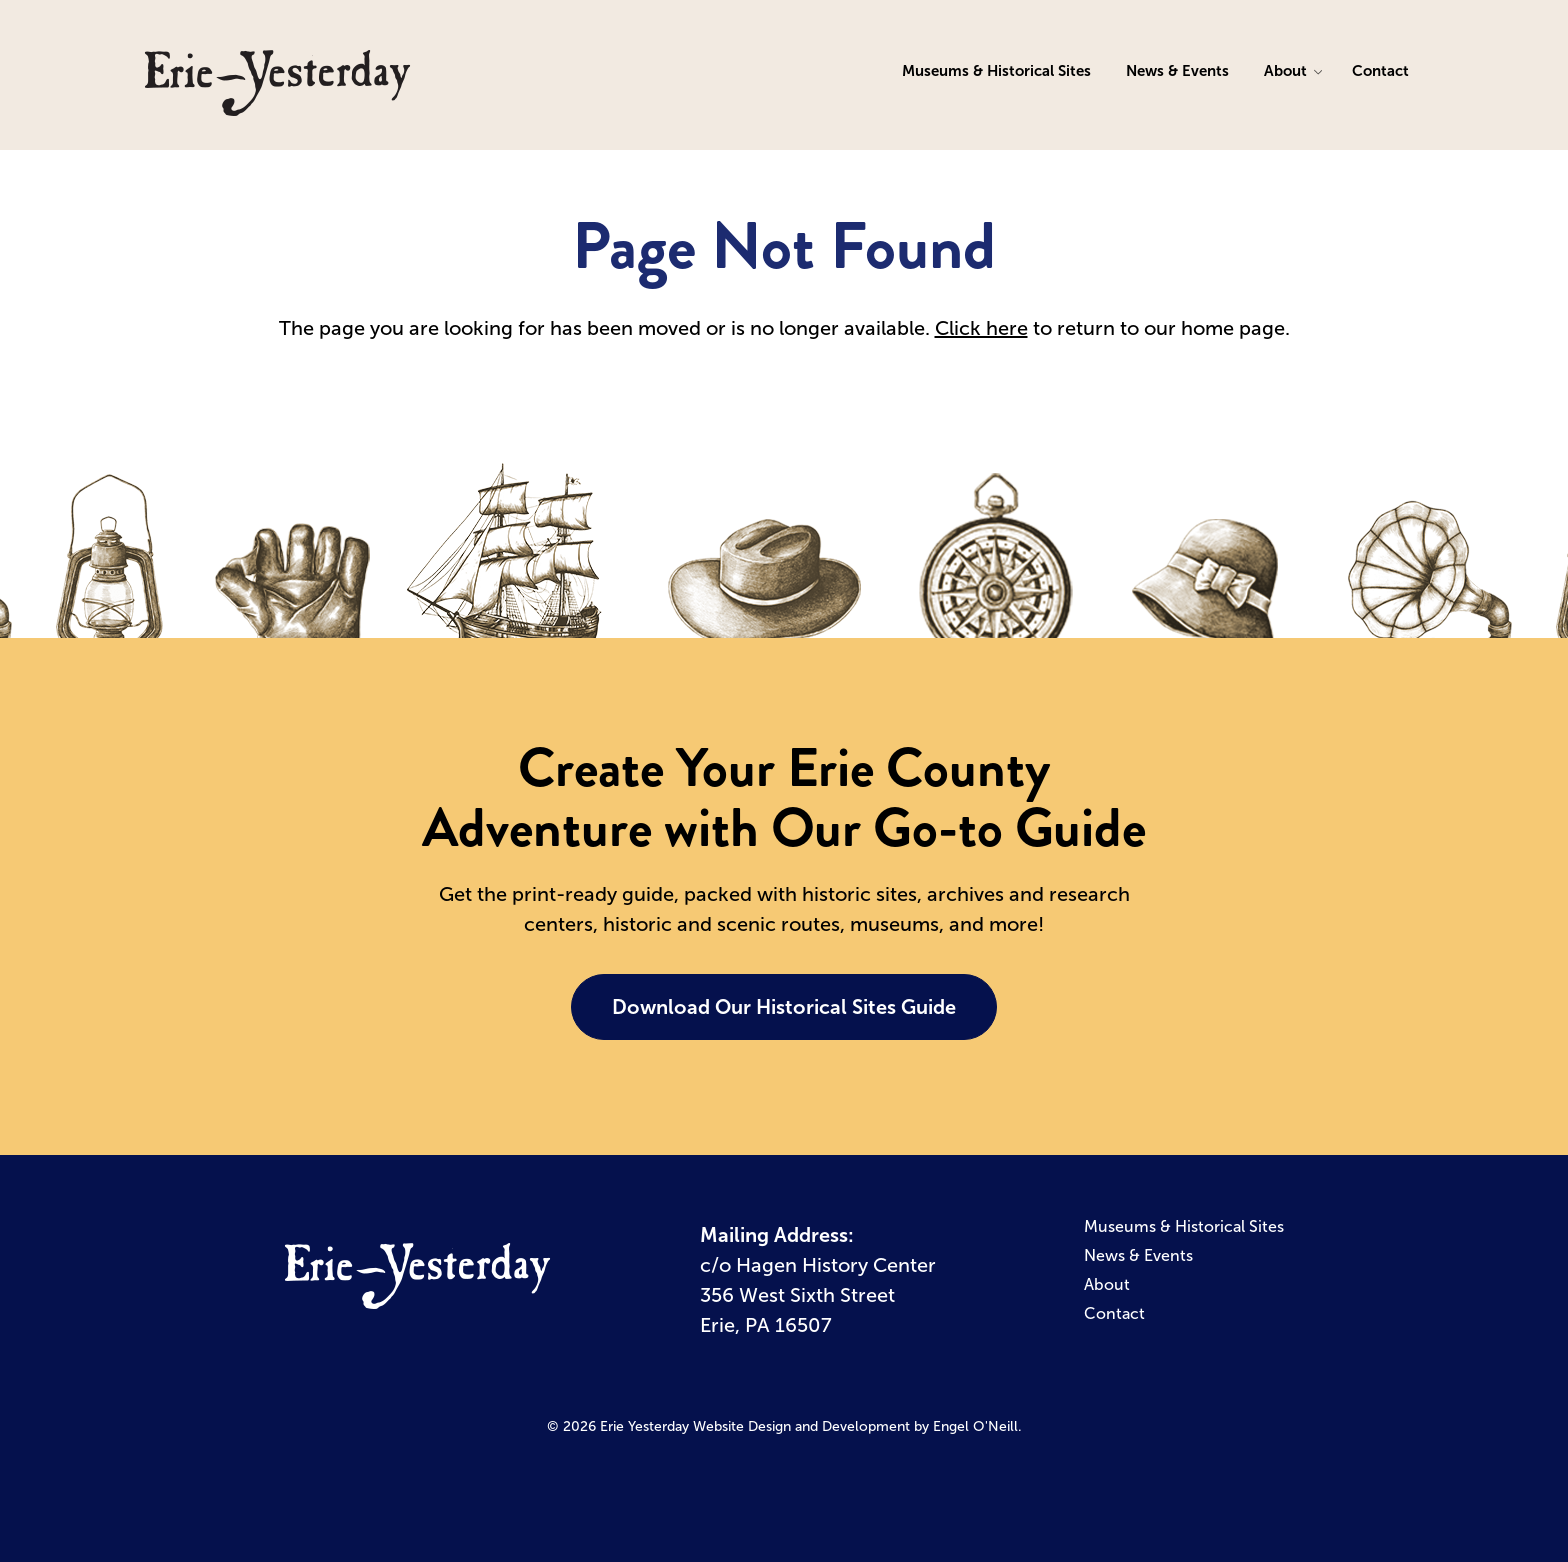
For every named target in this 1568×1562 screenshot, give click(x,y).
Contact (1380, 70)
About (1285, 70)
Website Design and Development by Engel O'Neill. (857, 1426)
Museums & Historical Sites (996, 70)
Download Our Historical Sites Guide (784, 1007)
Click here (981, 328)
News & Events (1177, 70)
